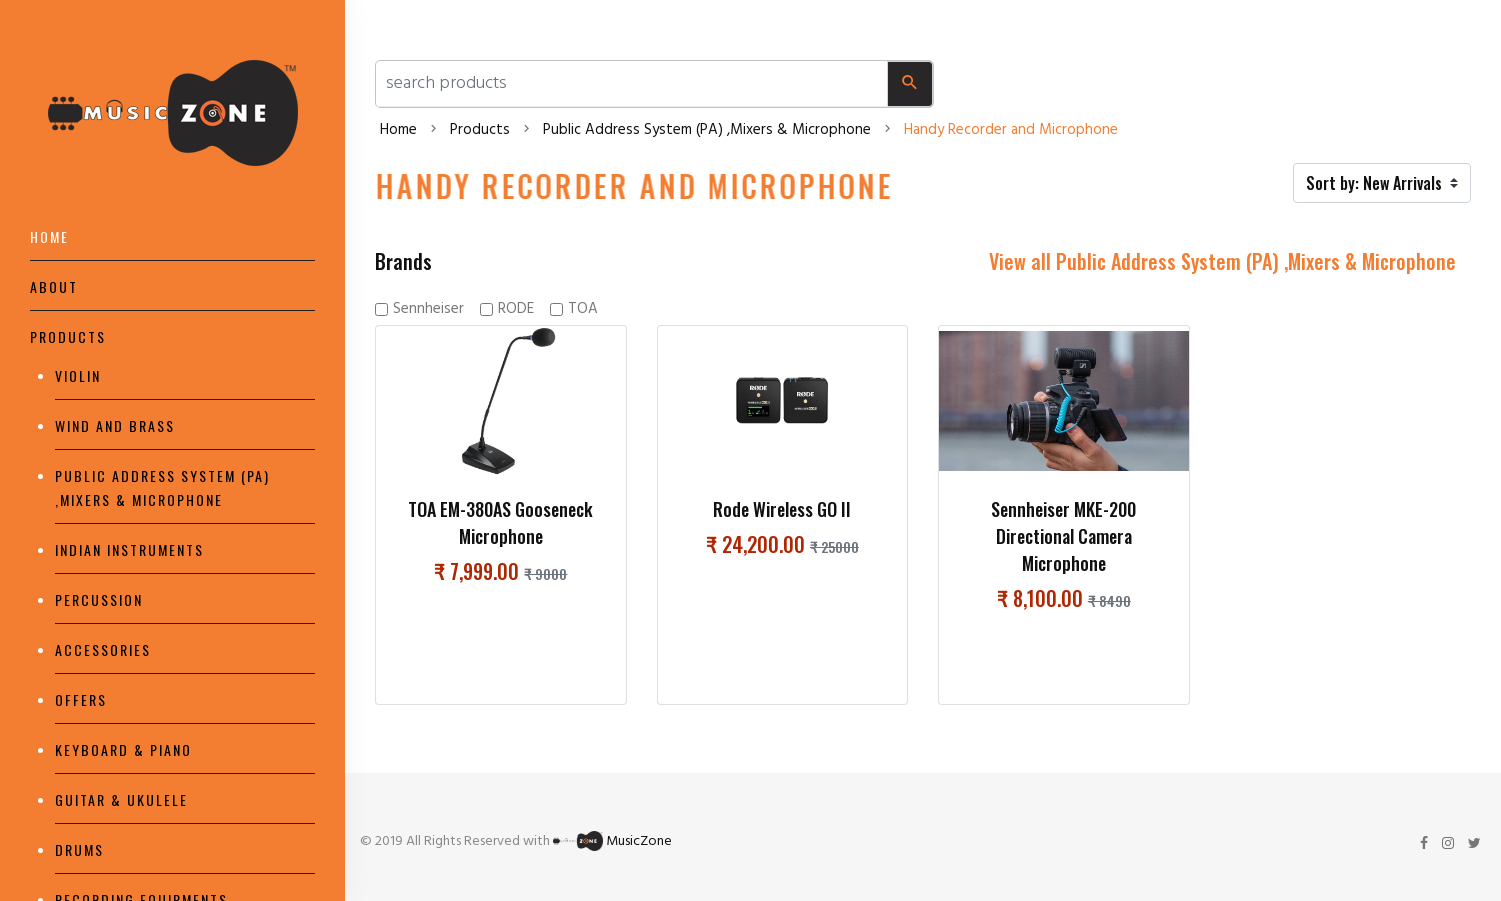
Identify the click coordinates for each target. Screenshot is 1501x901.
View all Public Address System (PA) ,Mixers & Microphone (1222, 261)
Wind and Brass (115, 425)
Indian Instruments (129, 549)
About (54, 286)
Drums (79, 849)
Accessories (103, 649)
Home (49, 236)
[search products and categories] (632, 84)
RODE (516, 309)
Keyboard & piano (123, 749)
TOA (583, 309)
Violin (78, 375)
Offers (81, 699)
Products (68, 336)
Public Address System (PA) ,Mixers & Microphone (707, 130)
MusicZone (639, 841)
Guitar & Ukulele (121, 799)
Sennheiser (428, 309)
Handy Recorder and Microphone (1011, 130)
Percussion (99, 599)
